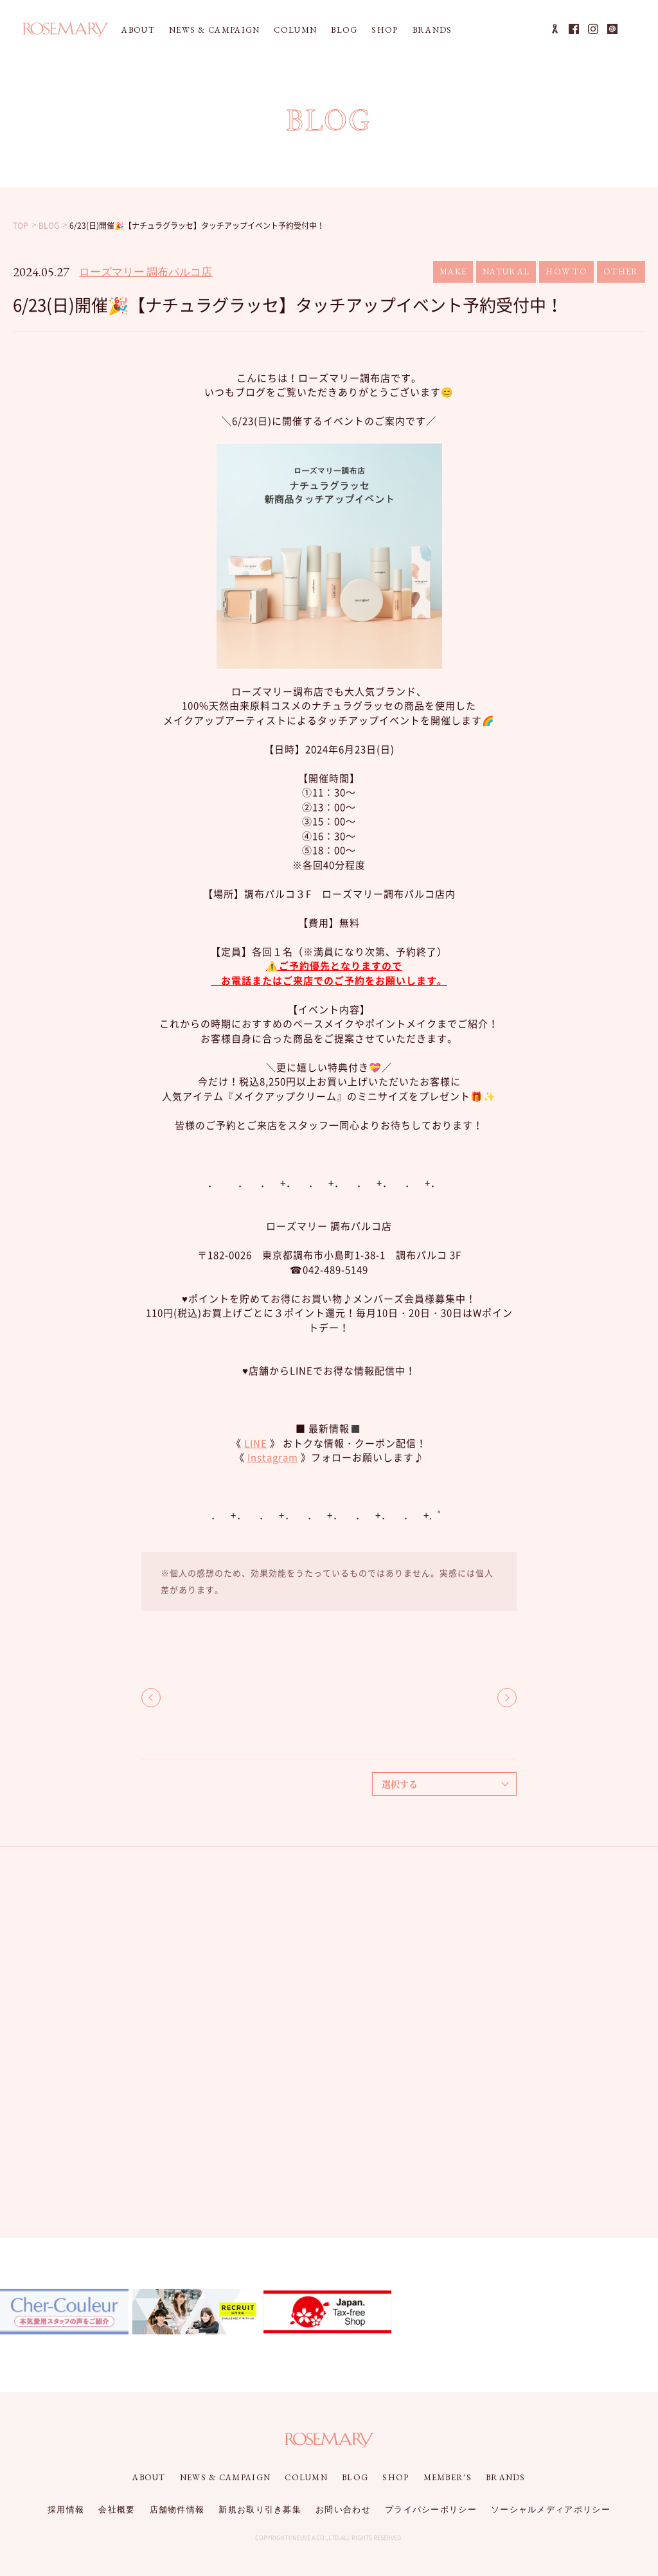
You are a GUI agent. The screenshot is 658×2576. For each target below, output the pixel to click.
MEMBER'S (447, 2477)
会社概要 (116, 2509)
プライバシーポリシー (431, 2509)
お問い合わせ (343, 2509)
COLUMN (295, 29)
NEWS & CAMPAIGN (214, 29)
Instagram (272, 1457)
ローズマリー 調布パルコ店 (145, 272)
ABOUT (138, 29)
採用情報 (66, 2509)
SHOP (384, 29)
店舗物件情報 (177, 2509)
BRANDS (432, 29)
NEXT (507, 1697)
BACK (151, 1697)
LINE (255, 1443)
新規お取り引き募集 (259, 2509)
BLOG (344, 29)
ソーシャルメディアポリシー (550, 2509)
